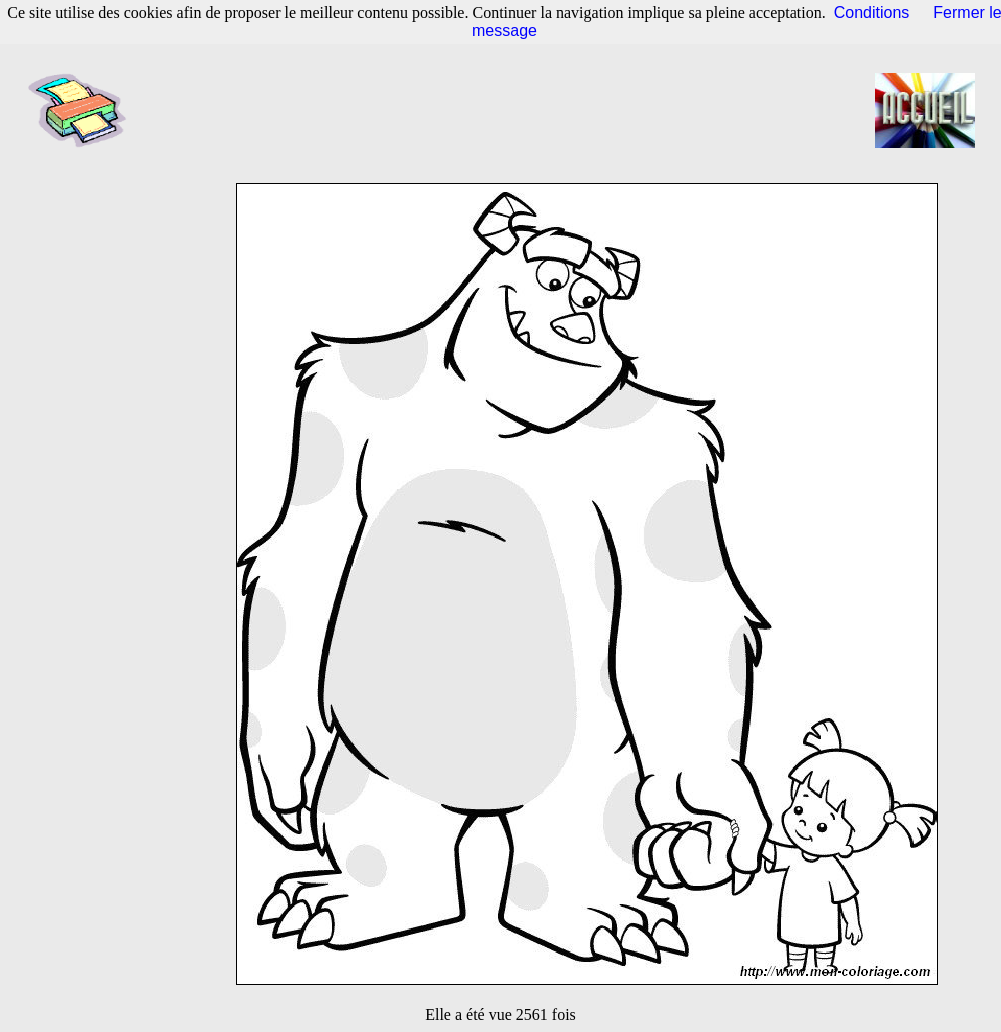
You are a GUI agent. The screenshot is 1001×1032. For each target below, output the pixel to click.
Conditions (872, 12)
